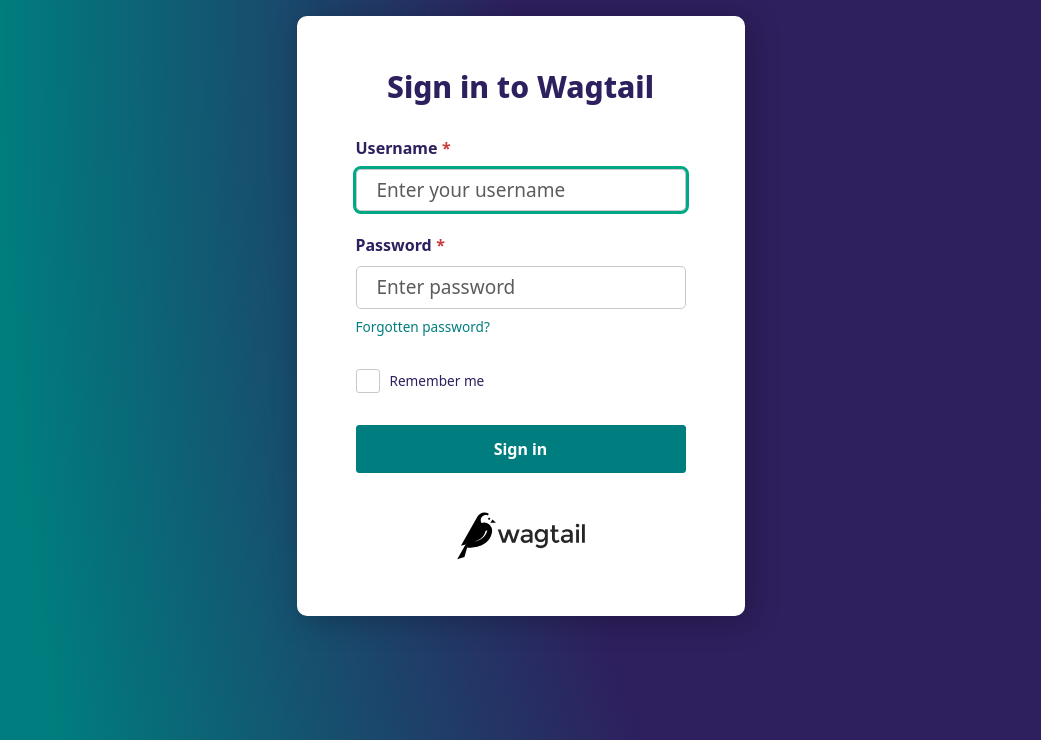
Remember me (420, 381)
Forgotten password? (423, 326)
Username (403, 148)
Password (400, 245)
